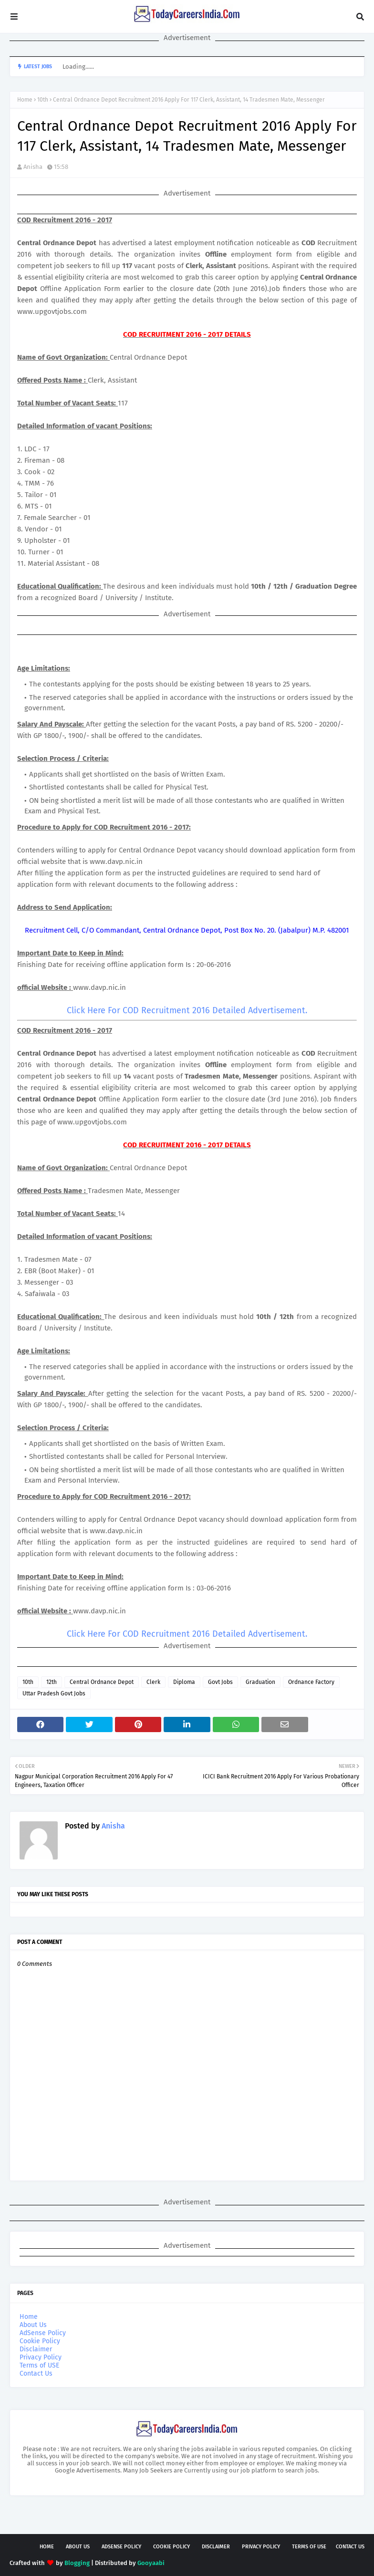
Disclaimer (36, 2349)
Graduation (260, 1682)
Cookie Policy (40, 2341)
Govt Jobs (220, 1682)
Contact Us (36, 2373)
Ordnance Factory (311, 1682)
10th (42, 99)
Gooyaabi (151, 2562)
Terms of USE (39, 2365)
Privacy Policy (41, 2357)
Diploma (184, 1682)
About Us (33, 2325)
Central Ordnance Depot (102, 1682)
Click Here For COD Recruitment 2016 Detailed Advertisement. (187, 1010)
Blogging (77, 2562)
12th (51, 1682)
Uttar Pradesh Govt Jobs (53, 1693)
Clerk (153, 1682)
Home (24, 99)
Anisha (32, 166)
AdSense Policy (43, 2333)
